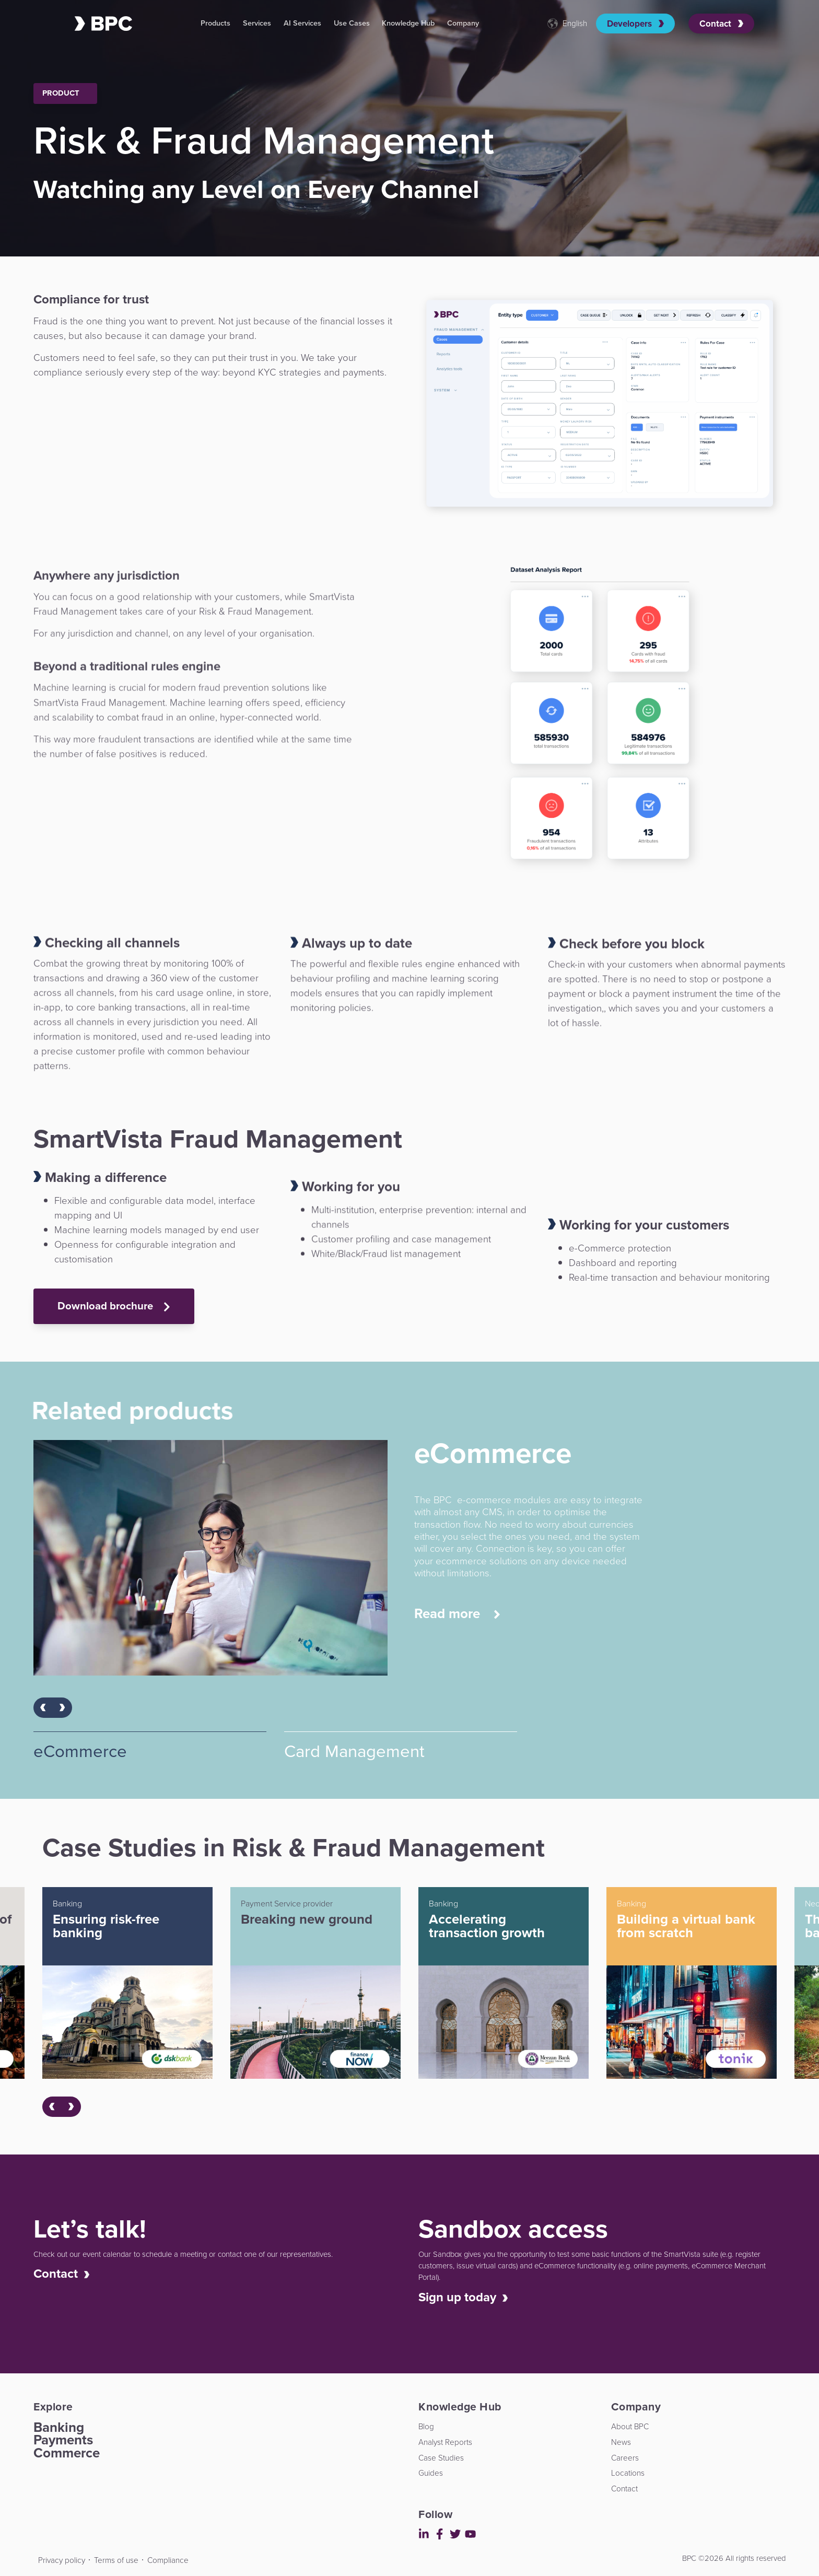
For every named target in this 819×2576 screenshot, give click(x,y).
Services (257, 23)
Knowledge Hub (408, 23)
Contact (721, 23)
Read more (457, 1614)
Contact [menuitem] (624, 2488)
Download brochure (113, 1306)
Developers (635, 23)
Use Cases (352, 23)
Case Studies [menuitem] (441, 2457)
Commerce (66, 2453)
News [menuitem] (621, 2442)
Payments (63, 2440)
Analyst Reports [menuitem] (445, 2442)
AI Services (302, 23)
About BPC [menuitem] (630, 2426)
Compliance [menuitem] (168, 2560)
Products (215, 23)
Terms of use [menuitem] (116, 2560)
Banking (58, 2427)
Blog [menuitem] (426, 2426)
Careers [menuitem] (625, 2457)
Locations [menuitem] (628, 2472)
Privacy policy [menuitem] (61, 2560)
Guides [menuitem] (430, 2472)
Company (463, 23)
